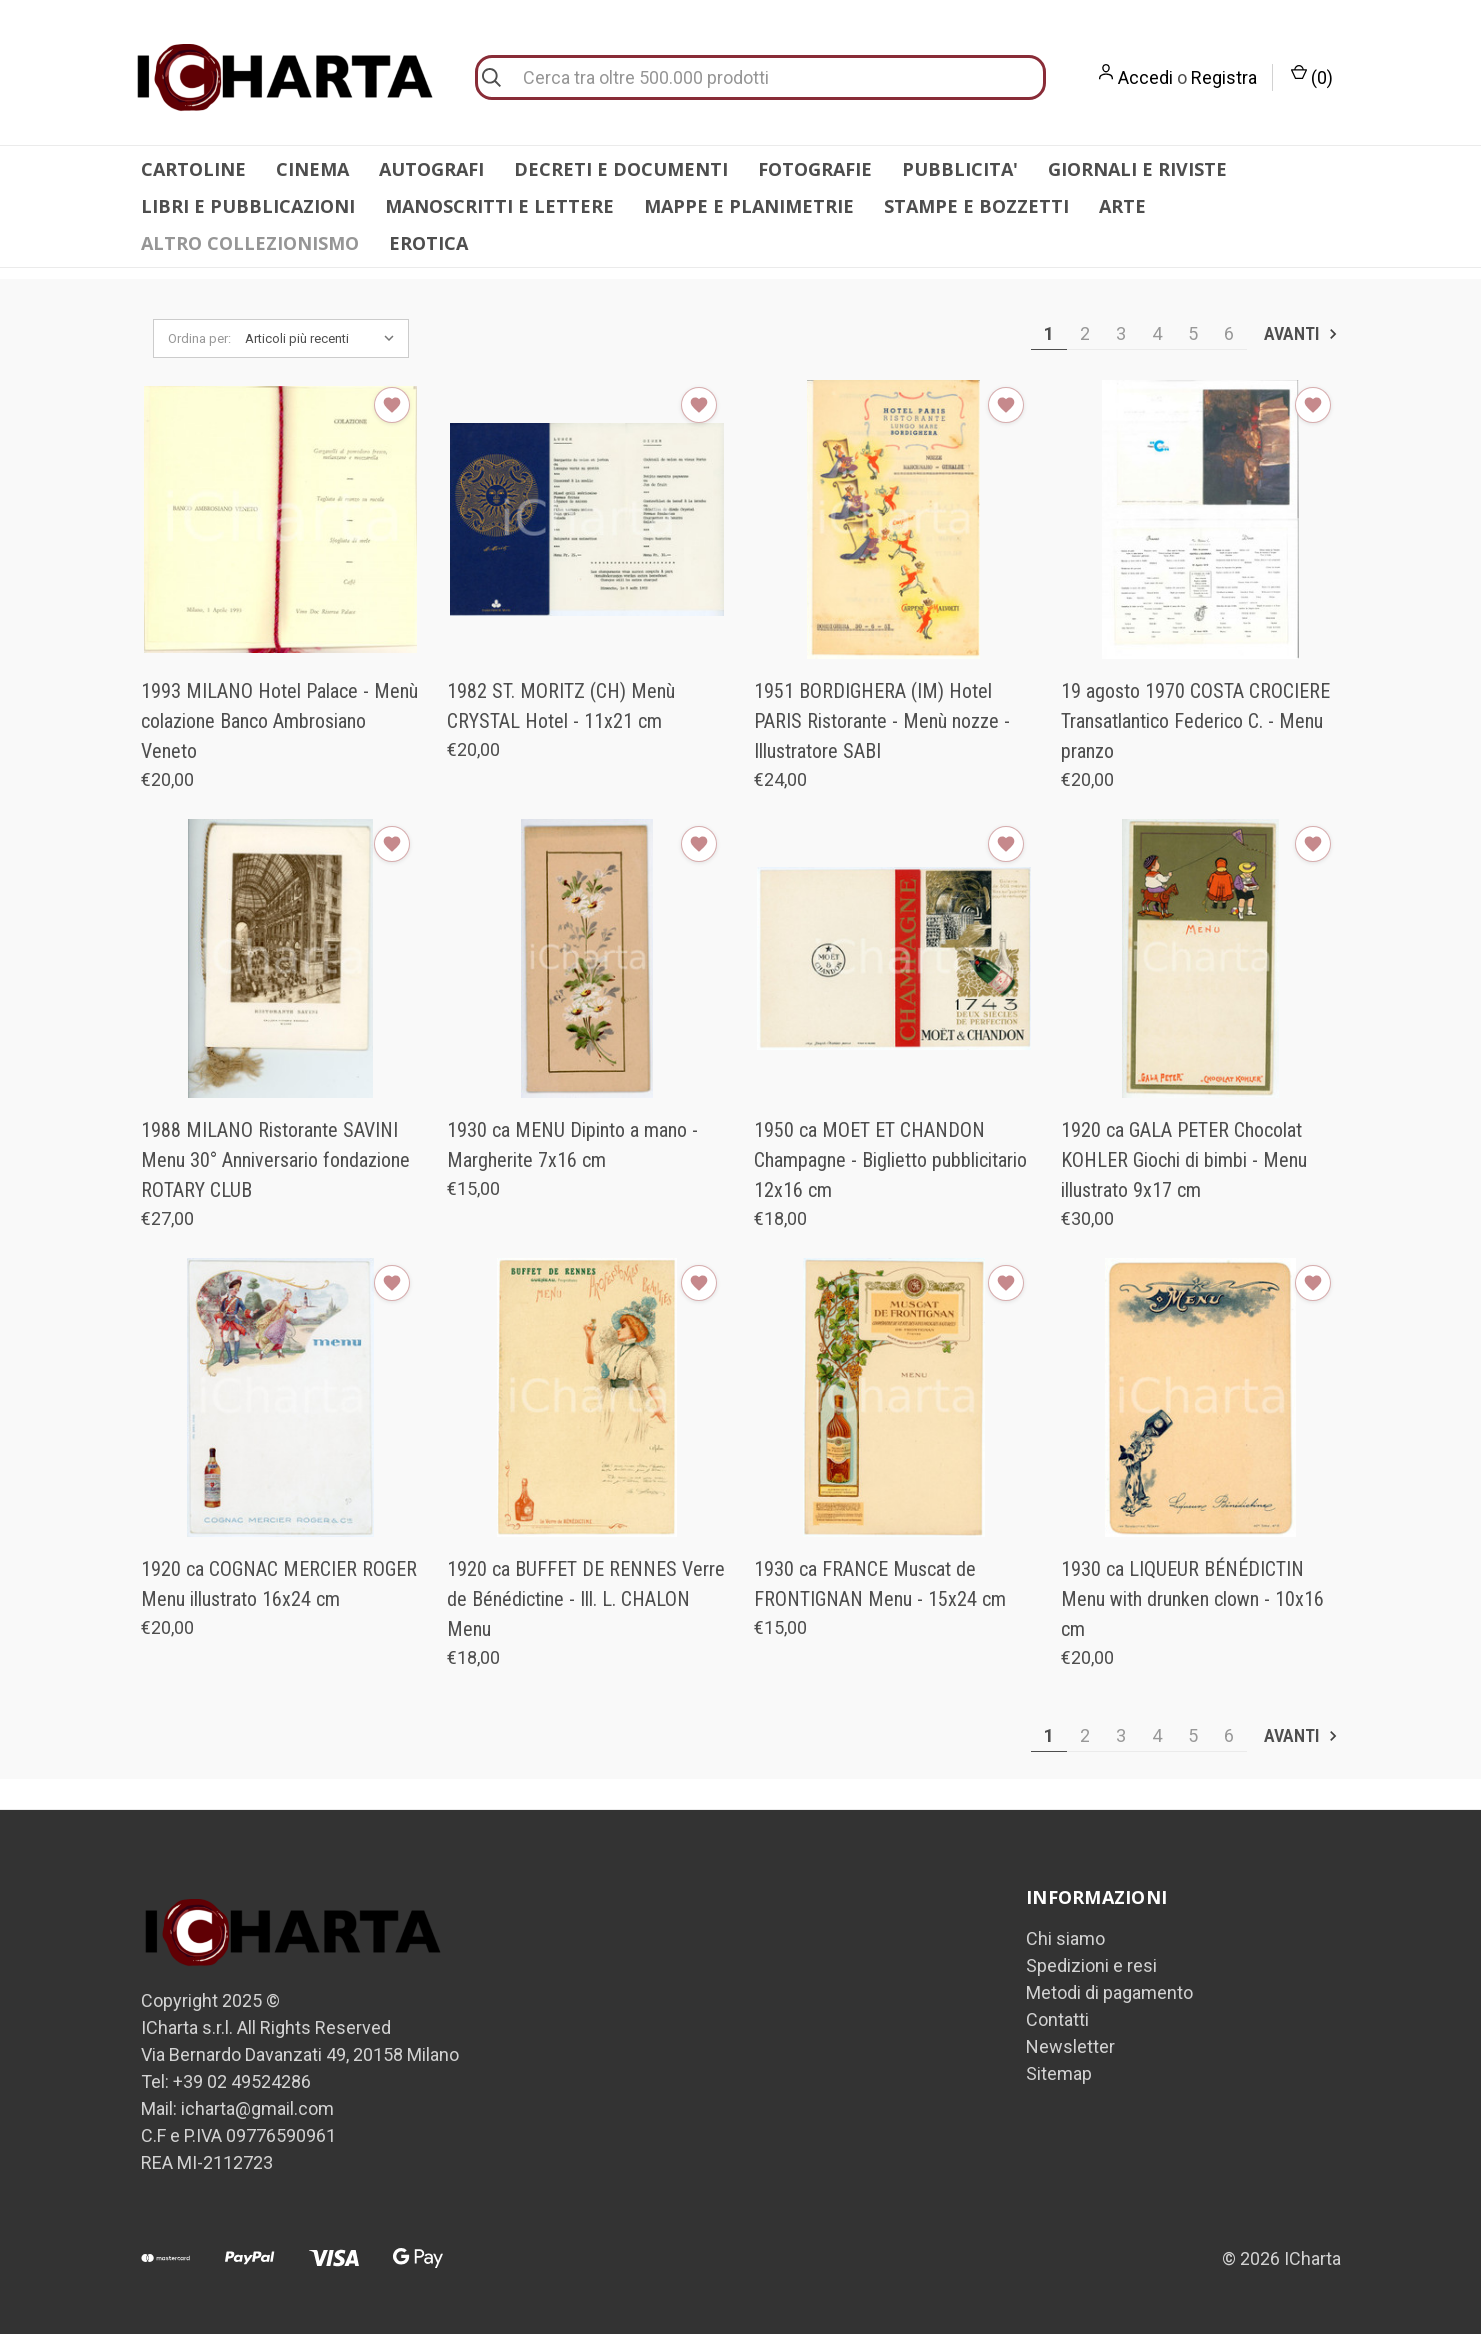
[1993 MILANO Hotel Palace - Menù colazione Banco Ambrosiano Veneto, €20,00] (281, 519)
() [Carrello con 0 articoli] (1312, 76)
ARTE (1122, 206)
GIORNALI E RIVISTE (1137, 169)
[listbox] (324, 339)
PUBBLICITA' (960, 169)
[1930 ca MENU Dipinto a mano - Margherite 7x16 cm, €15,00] (587, 958)
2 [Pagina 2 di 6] (1085, 333)
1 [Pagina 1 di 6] (1049, 333)
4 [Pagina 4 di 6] (1157, 333)
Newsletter (1070, 2046)
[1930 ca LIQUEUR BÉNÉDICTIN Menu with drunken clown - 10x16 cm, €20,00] (1201, 1397)
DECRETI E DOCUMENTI (621, 169)
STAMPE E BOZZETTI (976, 206)
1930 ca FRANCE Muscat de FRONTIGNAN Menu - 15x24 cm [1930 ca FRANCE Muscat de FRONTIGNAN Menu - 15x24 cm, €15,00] (880, 1584)
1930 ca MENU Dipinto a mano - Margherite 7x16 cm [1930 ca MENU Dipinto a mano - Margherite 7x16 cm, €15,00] (572, 1145)
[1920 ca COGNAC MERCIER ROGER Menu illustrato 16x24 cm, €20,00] (281, 1397)
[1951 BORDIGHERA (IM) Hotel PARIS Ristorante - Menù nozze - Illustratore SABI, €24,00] (894, 519)
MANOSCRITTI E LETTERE (499, 206)
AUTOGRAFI (431, 169)
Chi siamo (1065, 1938)
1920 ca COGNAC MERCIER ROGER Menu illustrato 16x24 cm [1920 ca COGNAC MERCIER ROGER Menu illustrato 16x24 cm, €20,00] (279, 1584)
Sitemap (1059, 2073)
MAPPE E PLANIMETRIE (749, 206)
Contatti (1057, 2019)
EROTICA (428, 243)
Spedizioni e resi (1091, 1965)
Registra (1224, 77)
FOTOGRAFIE (815, 169)
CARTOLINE (193, 169)
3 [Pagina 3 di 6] (1121, 333)
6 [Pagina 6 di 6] (1229, 333)
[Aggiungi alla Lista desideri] (392, 405)
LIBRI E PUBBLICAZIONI (248, 206)
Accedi (1145, 77)
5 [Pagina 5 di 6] (1193, 333)
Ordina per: (199, 338)
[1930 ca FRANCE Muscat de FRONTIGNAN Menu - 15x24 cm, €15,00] (894, 1397)
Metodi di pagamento (1109, 1992)
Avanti (1302, 333)
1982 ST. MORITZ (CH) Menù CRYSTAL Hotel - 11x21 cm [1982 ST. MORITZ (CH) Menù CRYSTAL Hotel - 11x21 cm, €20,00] (561, 706)
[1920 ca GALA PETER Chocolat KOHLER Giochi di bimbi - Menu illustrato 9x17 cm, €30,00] (1201, 958)
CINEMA (312, 169)
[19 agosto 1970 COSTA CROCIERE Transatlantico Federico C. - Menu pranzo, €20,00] (1201, 519)
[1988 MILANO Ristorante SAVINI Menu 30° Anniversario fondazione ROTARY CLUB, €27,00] (281, 958)
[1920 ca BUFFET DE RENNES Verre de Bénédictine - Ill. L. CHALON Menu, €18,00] (587, 1397)
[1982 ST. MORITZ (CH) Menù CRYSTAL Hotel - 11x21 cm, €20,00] (587, 519)
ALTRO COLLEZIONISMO (250, 243)
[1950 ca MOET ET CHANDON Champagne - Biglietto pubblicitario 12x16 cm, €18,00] (894, 958)
